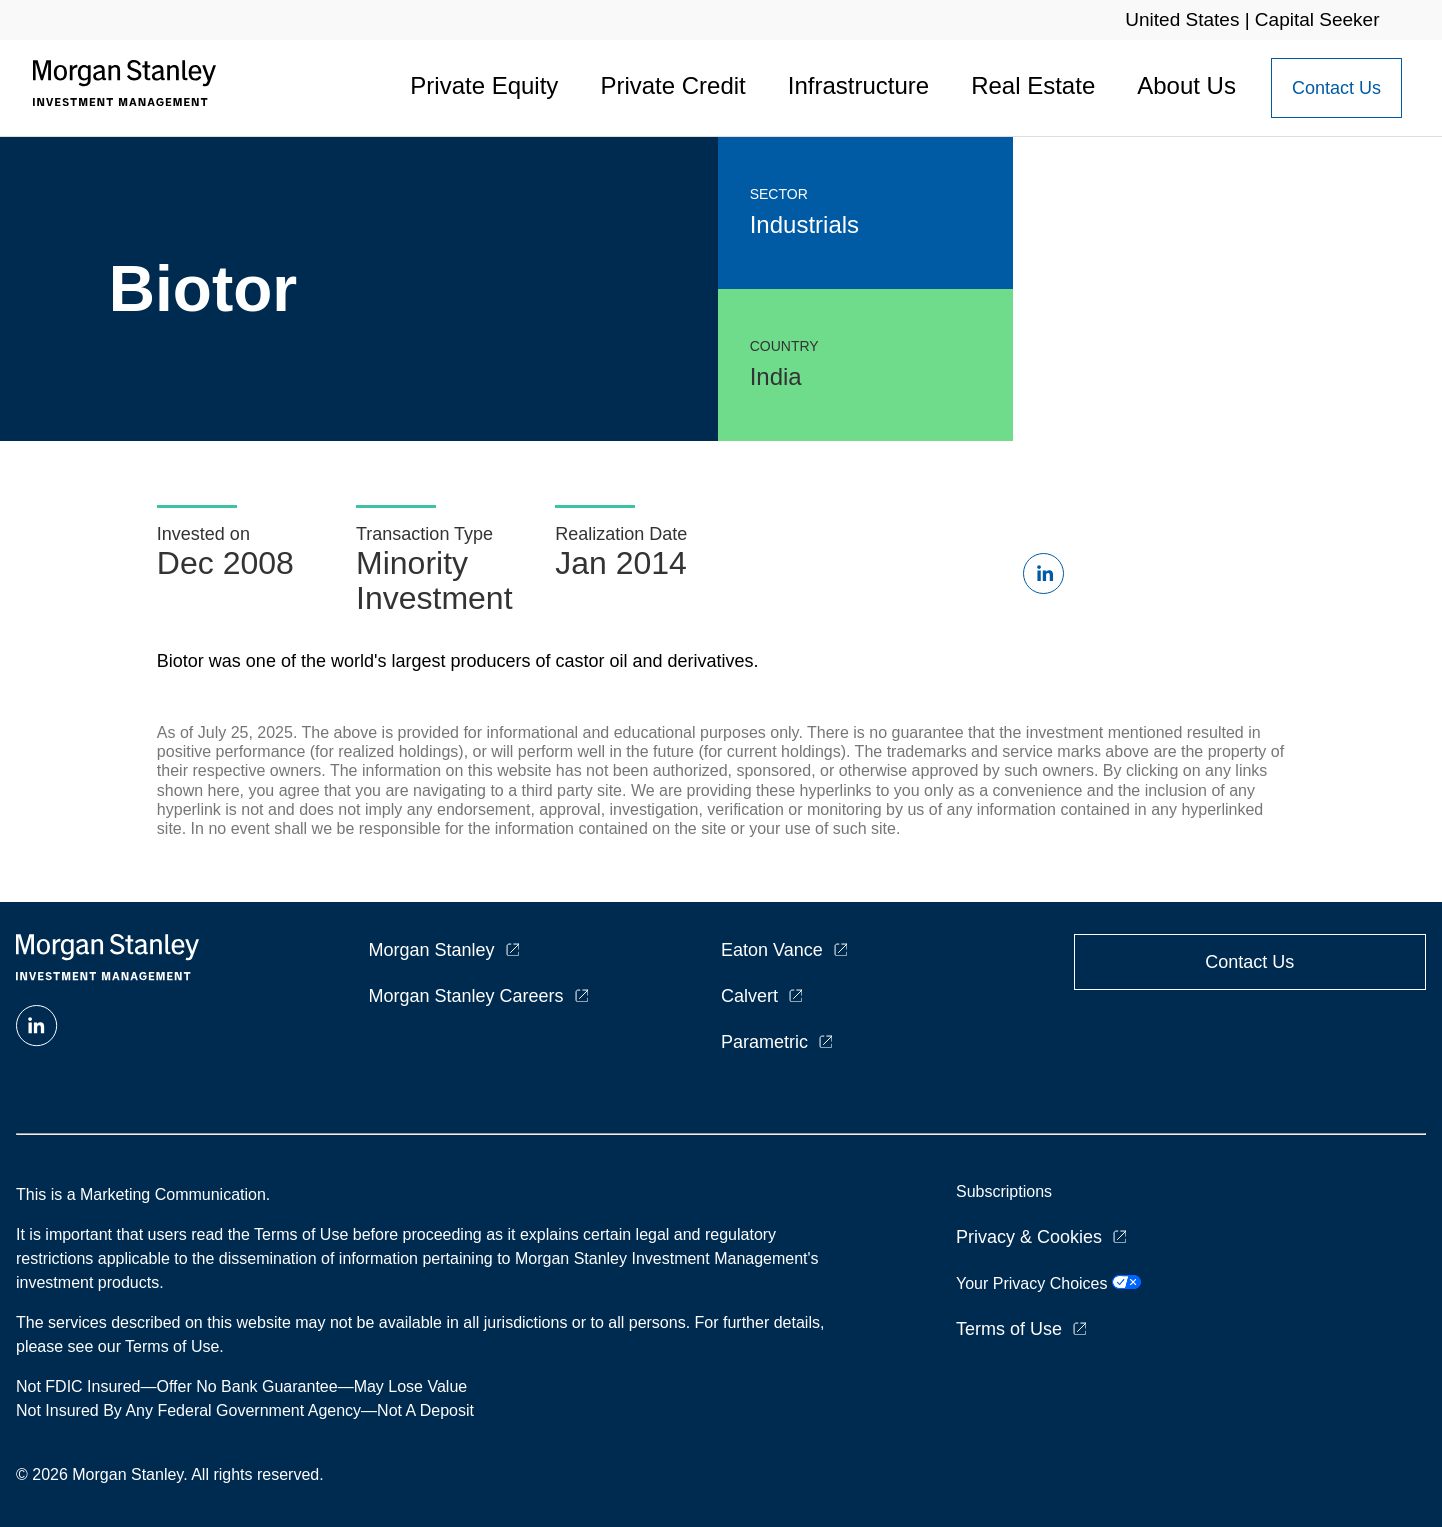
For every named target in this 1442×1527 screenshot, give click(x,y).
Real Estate (1033, 85)
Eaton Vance (772, 950)
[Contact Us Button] (1336, 88)
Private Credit (672, 85)
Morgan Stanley (432, 950)
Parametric (764, 1042)
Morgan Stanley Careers (466, 996)
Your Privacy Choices (1048, 1283)
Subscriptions (1004, 1191)
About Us (1186, 85)
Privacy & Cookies (1029, 1237)
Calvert (749, 996)
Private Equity (484, 85)
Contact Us (1336, 88)
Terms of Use (1009, 1329)
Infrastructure (858, 85)
